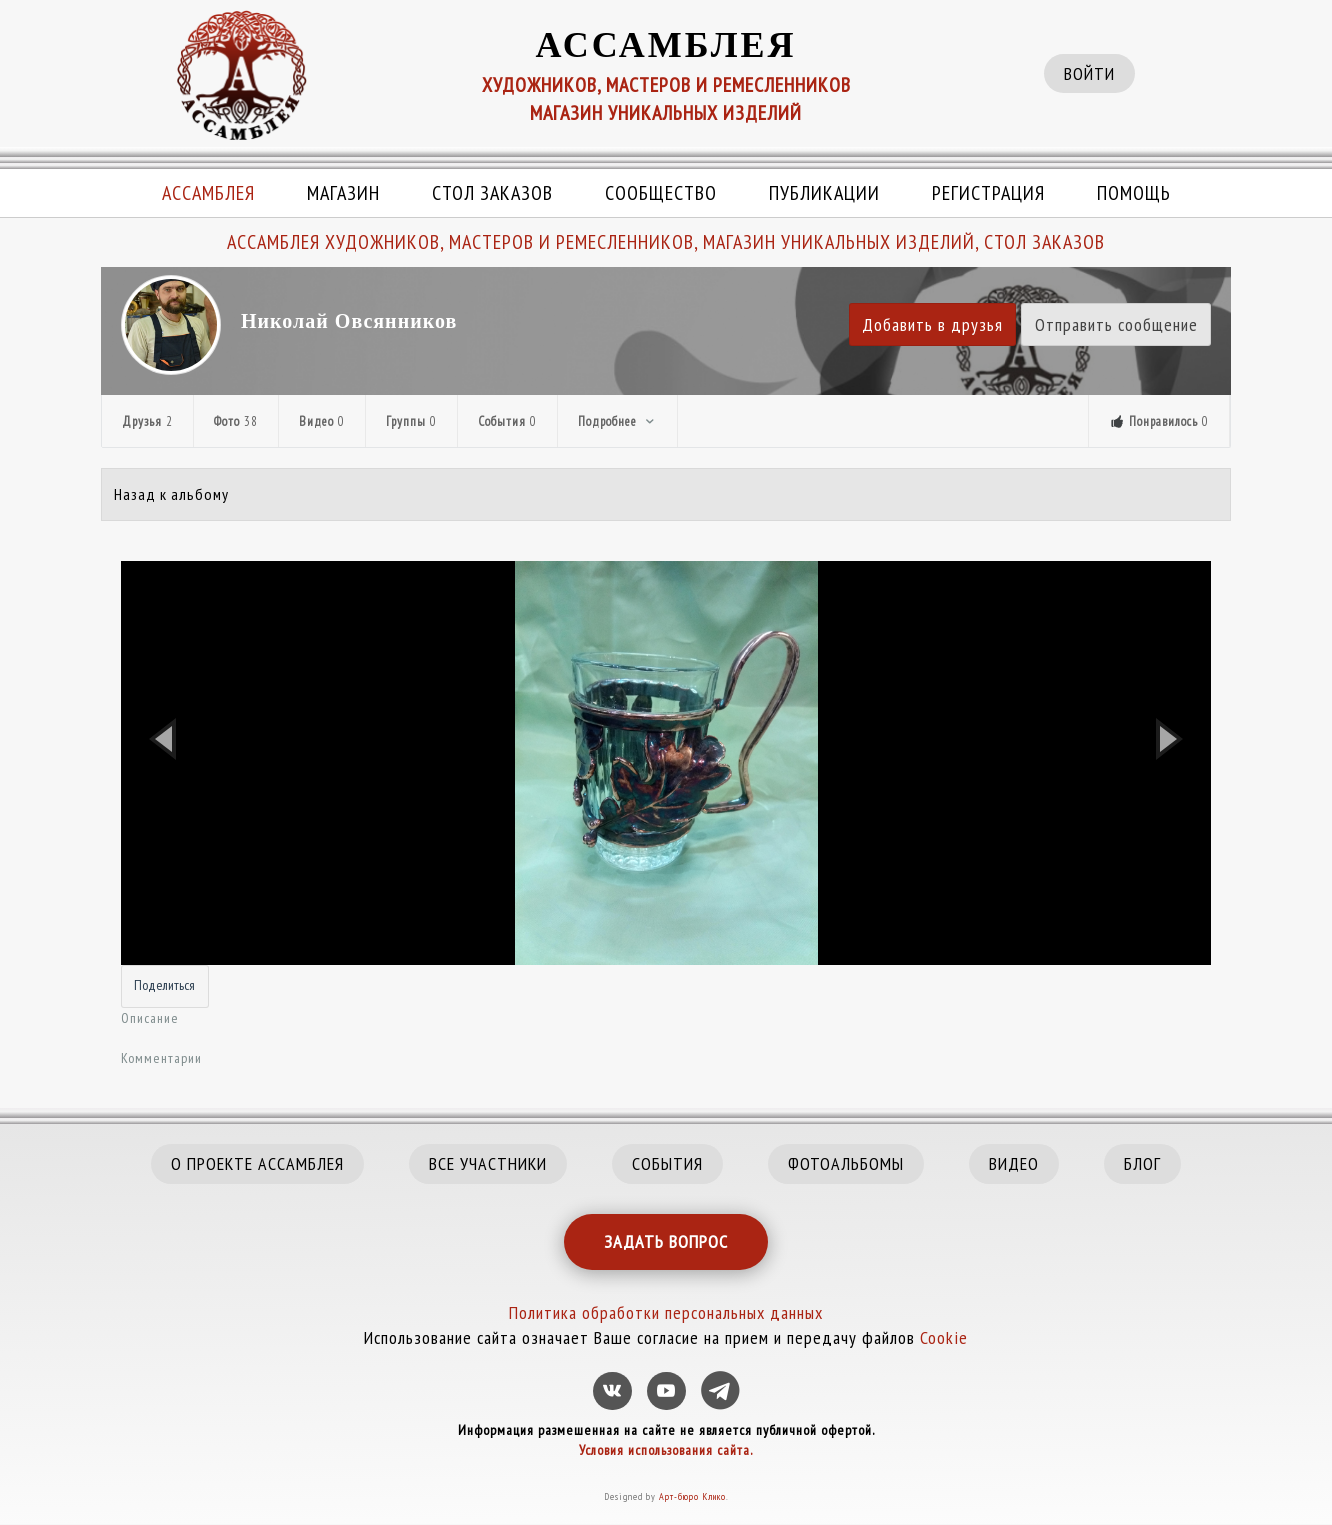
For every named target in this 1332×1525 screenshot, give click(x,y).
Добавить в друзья (932, 324)
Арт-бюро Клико (692, 1496)
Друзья (147, 421)
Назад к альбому (171, 494)
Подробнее (617, 421)
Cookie (944, 1337)
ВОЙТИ (1089, 73)
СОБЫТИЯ (667, 1163)
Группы (411, 421)
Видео (322, 421)
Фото (236, 421)
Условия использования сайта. (666, 1450)
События (507, 421)
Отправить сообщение (1116, 324)
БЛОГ (1142, 1163)
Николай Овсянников (349, 321)
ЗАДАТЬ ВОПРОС (666, 1241)
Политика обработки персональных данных (666, 1312)
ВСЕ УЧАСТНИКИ (488, 1163)
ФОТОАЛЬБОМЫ (846, 1163)
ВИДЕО (1014, 1163)
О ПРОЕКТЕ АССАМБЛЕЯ (257, 1163)
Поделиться (164, 985)
